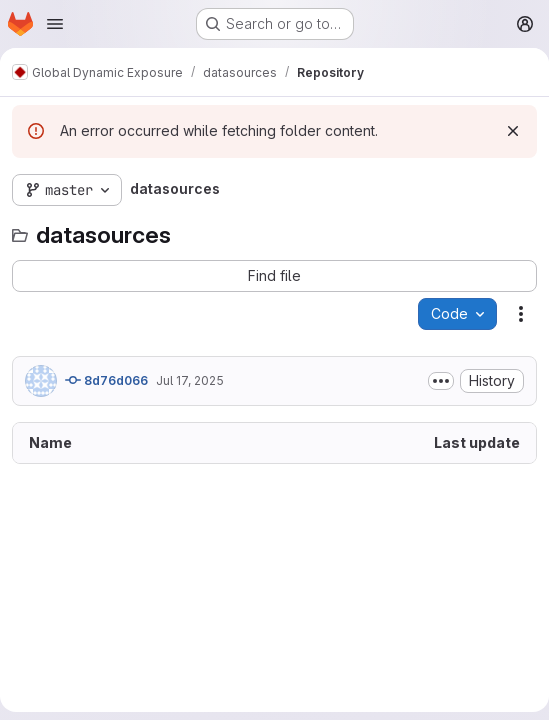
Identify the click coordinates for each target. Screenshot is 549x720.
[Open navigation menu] (55, 24)
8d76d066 (106, 380)
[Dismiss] (513, 131)
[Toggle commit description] (441, 381)
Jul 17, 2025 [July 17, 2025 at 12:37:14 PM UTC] (190, 380)
